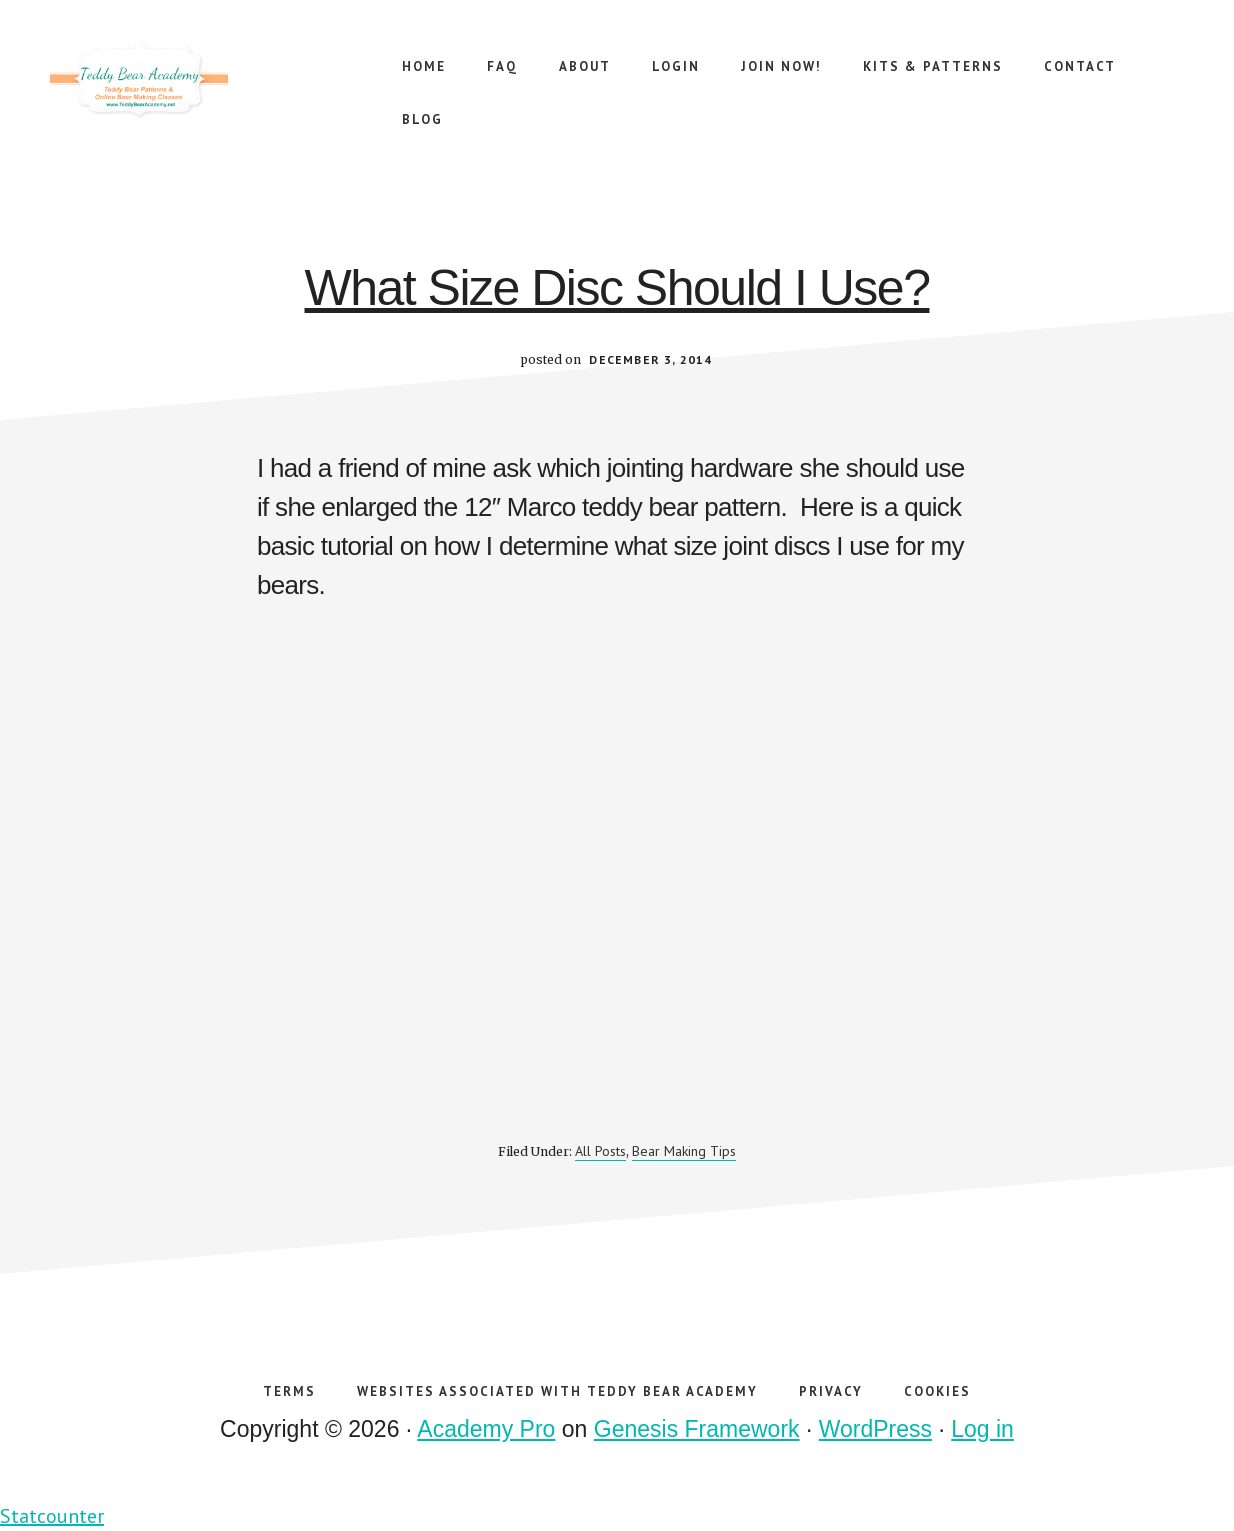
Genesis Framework (697, 1429)
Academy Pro (486, 1429)
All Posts (600, 1151)
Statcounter (52, 1516)
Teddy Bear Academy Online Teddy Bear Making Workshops (200, 80)
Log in (982, 1429)
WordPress (875, 1429)
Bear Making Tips (684, 1151)
